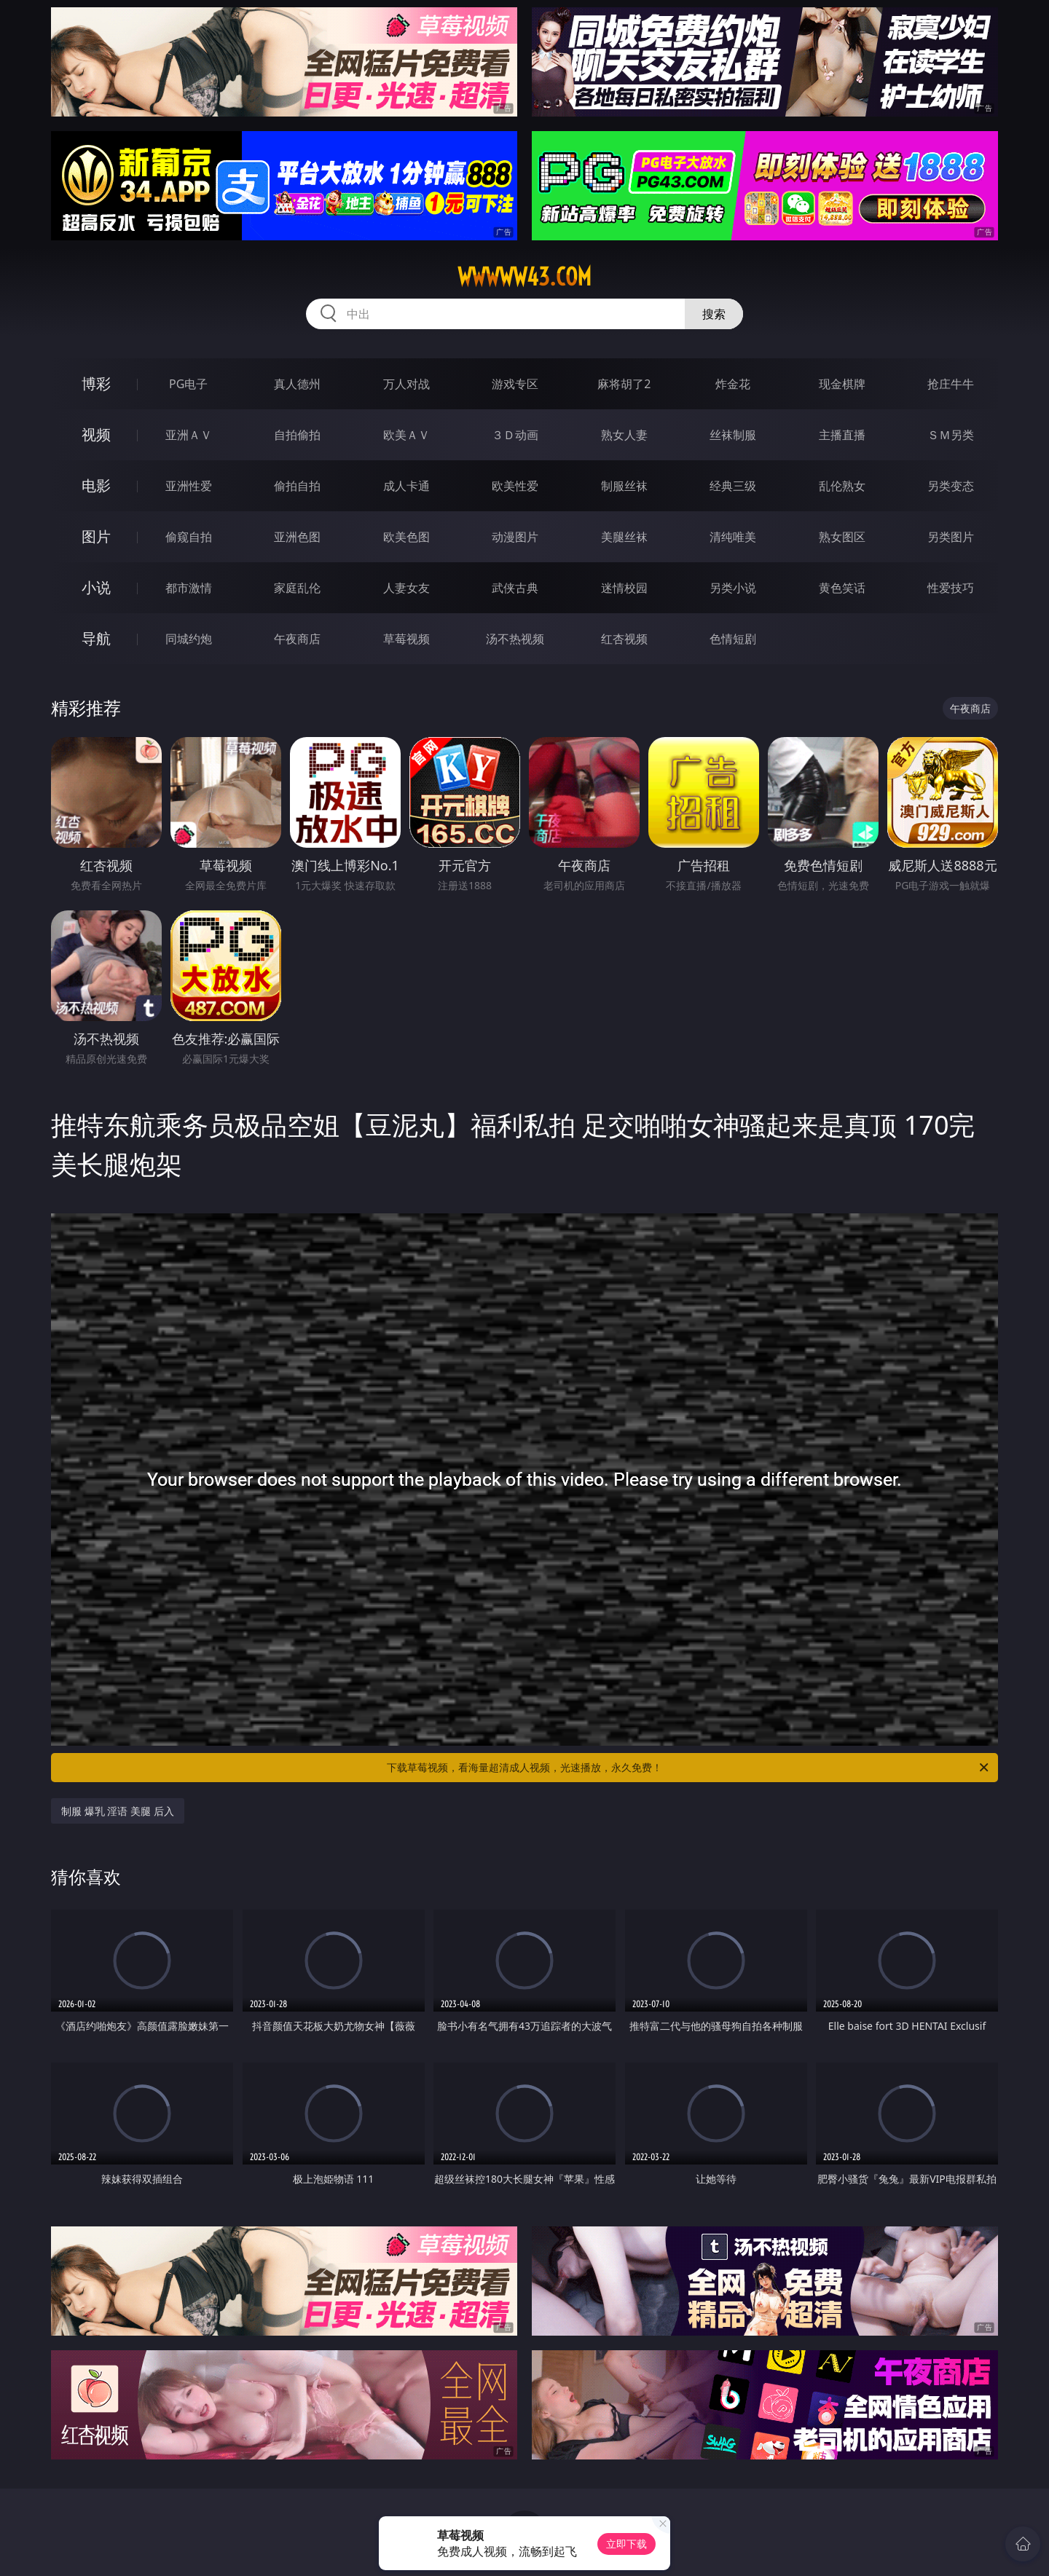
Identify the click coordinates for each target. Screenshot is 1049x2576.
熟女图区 (842, 537)
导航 (96, 638)
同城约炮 (188, 639)
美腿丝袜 (624, 537)
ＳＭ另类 (950, 435)
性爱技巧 (950, 588)
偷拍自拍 (297, 486)
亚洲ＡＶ (188, 435)
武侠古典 (515, 588)
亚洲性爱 (188, 486)
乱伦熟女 (842, 486)
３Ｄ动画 (515, 435)
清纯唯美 (733, 537)
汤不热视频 (515, 639)
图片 (96, 536)
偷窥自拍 (188, 537)
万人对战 (406, 384)
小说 (96, 587)
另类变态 (950, 486)
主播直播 (842, 435)
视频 (96, 434)
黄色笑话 (842, 588)
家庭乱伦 (297, 588)
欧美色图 (406, 537)
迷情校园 (624, 588)
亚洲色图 (297, 537)
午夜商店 (297, 639)
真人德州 (297, 384)
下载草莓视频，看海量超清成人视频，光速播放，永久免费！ (689, 1767)
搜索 (714, 314)
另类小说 (733, 588)
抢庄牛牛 (950, 384)
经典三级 (733, 486)
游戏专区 (515, 384)
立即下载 (626, 2544)
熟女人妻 (624, 435)
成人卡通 (406, 486)
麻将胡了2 (624, 384)
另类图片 (950, 537)
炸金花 (732, 384)
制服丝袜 (624, 486)
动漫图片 (515, 537)
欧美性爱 (515, 486)
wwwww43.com (524, 276)
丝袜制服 (733, 435)
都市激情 (188, 588)
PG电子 (188, 384)
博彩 (96, 383)
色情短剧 (733, 639)
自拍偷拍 (297, 435)
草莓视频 (406, 639)
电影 (96, 485)
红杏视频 (624, 639)
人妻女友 (406, 588)
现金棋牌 (842, 384)
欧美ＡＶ (406, 435)
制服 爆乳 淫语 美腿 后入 (117, 1811)
